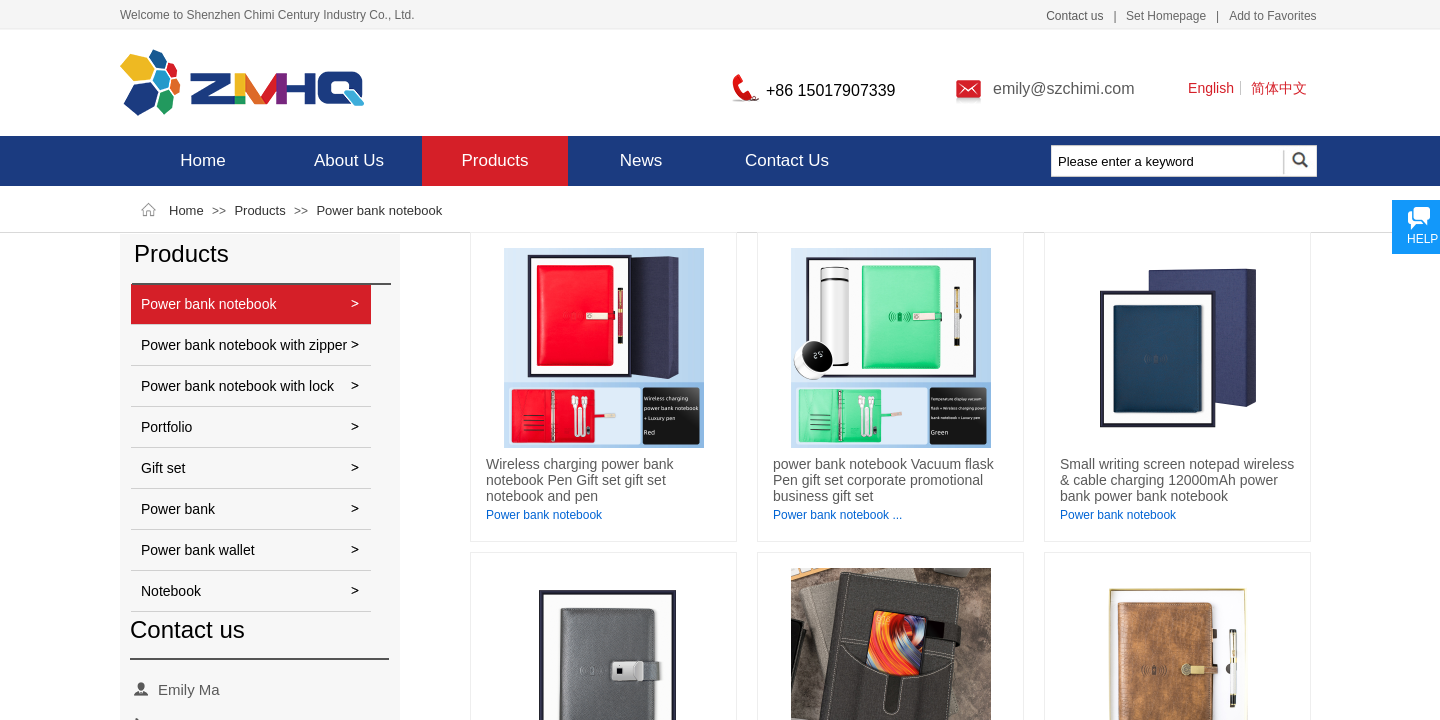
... (897, 515)
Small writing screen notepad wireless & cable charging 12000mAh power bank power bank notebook (1177, 480)
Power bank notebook (379, 210)
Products (494, 160)
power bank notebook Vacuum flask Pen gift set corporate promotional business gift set (883, 480)
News (641, 160)
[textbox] (1166, 162)
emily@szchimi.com (1064, 88)
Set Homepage (1166, 16)
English (1211, 88)
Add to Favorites (1272, 16)
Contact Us (787, 160)
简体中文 (1279, 88)
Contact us (1074, 16)
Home (202, 160)
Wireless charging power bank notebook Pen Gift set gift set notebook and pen (580, 480)
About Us (349, 160)
